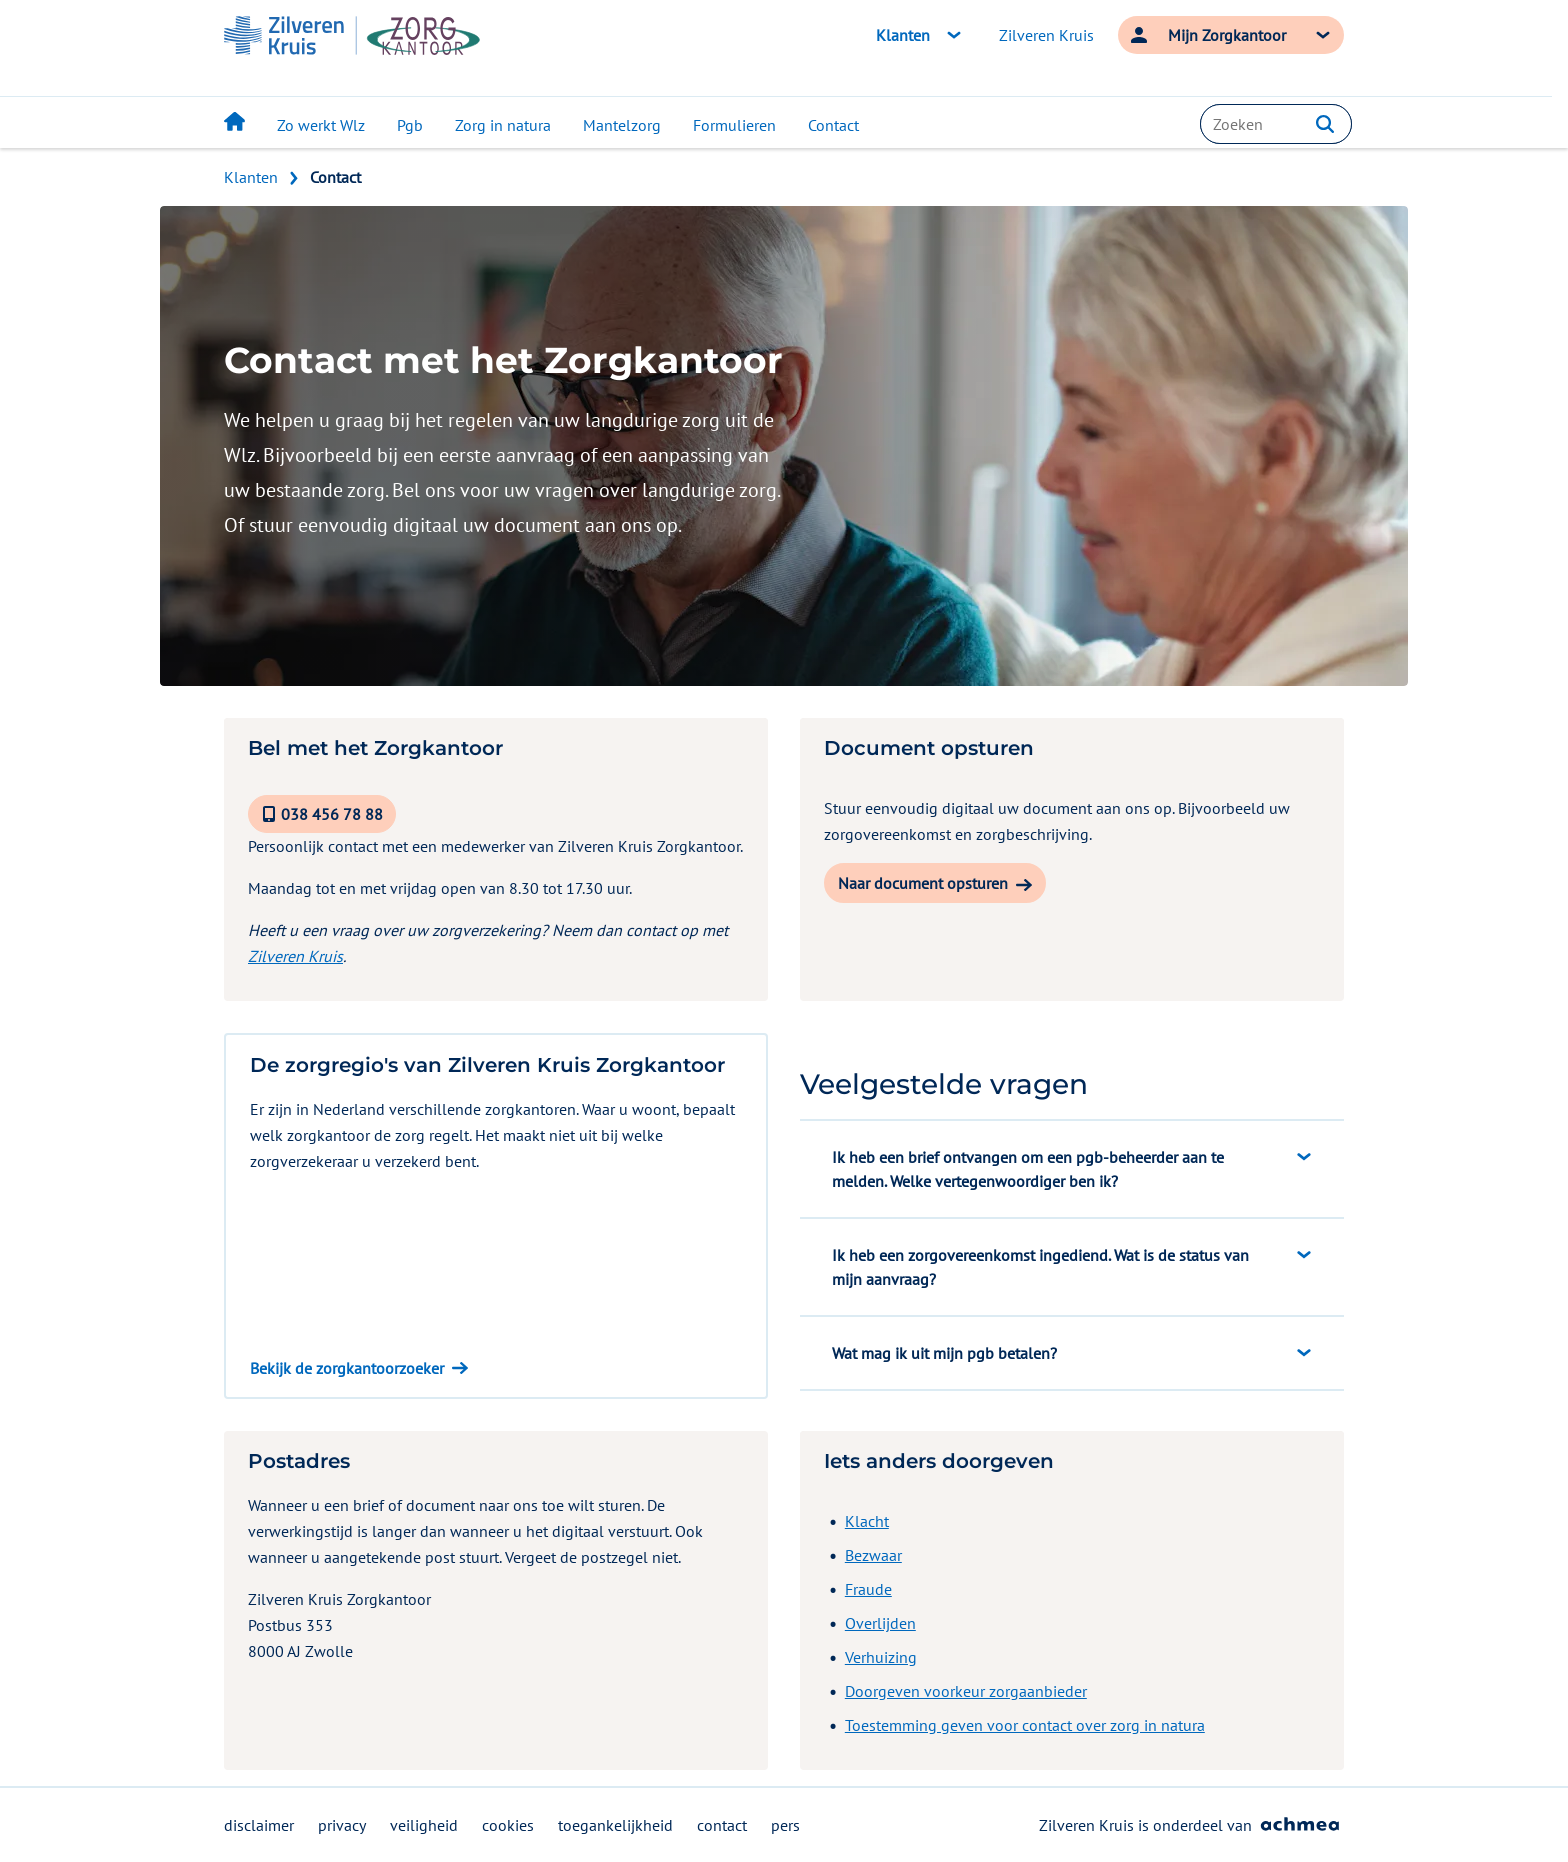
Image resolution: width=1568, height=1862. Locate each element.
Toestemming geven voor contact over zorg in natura (1025, 1725)
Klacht (867, 1521)
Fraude (868, 1589)
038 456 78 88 (332, 814)
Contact (833, 125)
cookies (508, 1825)
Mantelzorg (622, 125)
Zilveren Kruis (1046, 35)
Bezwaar (873, 1555)
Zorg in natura (503, 125)
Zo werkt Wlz (321, 125)
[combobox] (1276, 124)
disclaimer (259, 1825)
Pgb (410, 125)
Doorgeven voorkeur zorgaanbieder (966, 1691)
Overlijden (880, 1623)
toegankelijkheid (615, 1825)
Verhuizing (881, 1657)
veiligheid (424, 1825)
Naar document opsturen (923, 883)
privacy (342, 1825)
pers (785, 1825)
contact (722, 1825)
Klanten (251, 177)
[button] (1325, 124)
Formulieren (734, 125)
